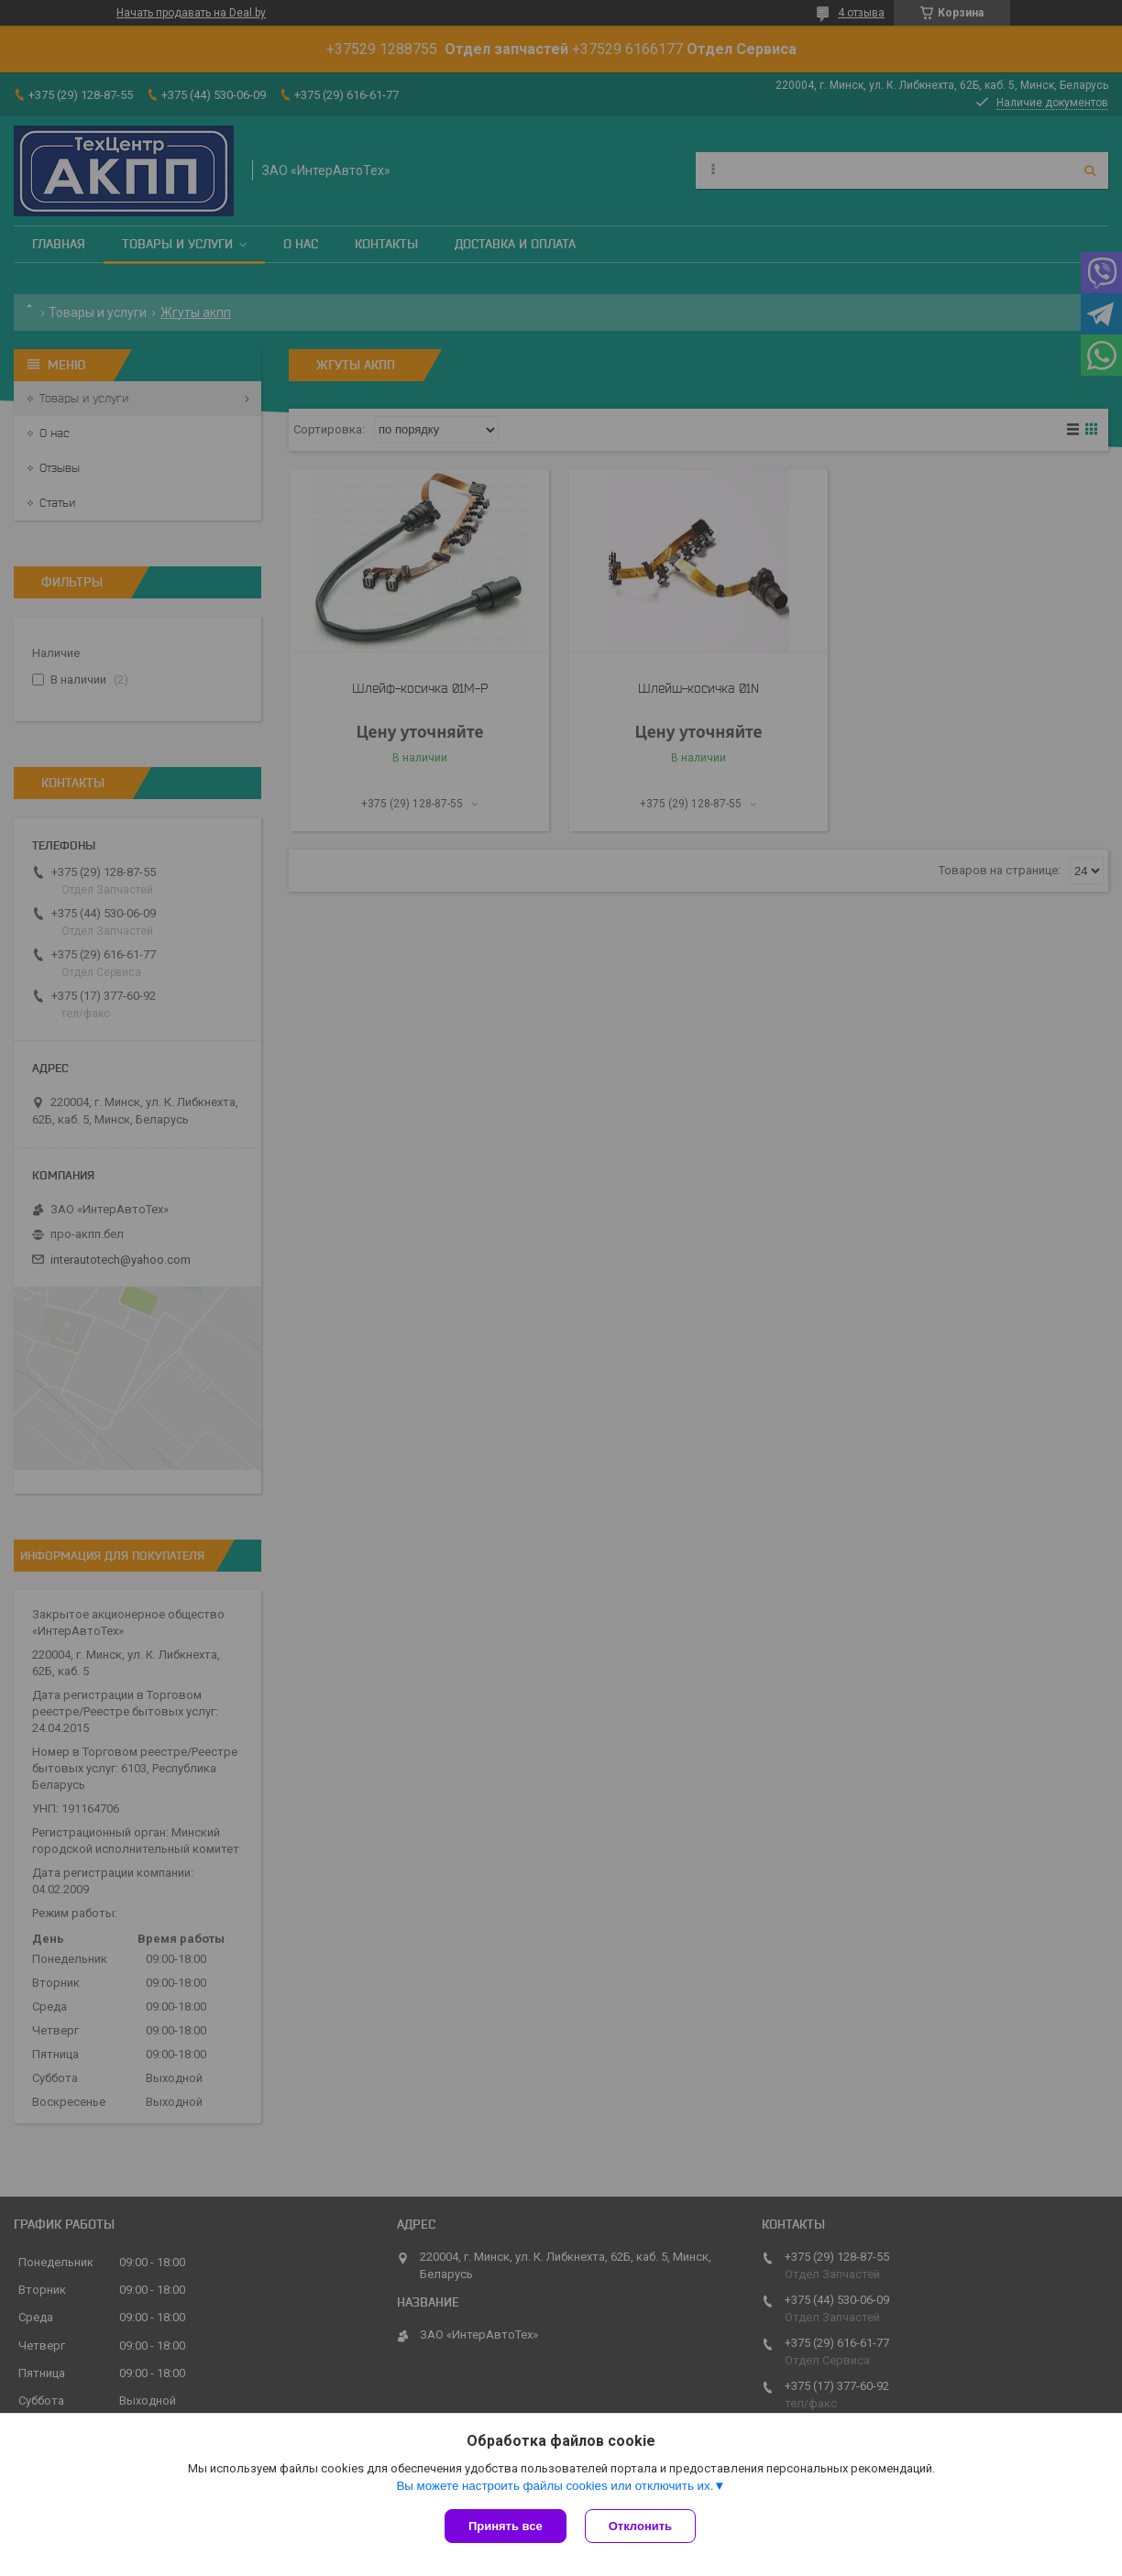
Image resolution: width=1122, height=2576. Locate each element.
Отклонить (640, 2526)
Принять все (505, 2526)
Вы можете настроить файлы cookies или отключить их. (554, 2486)
